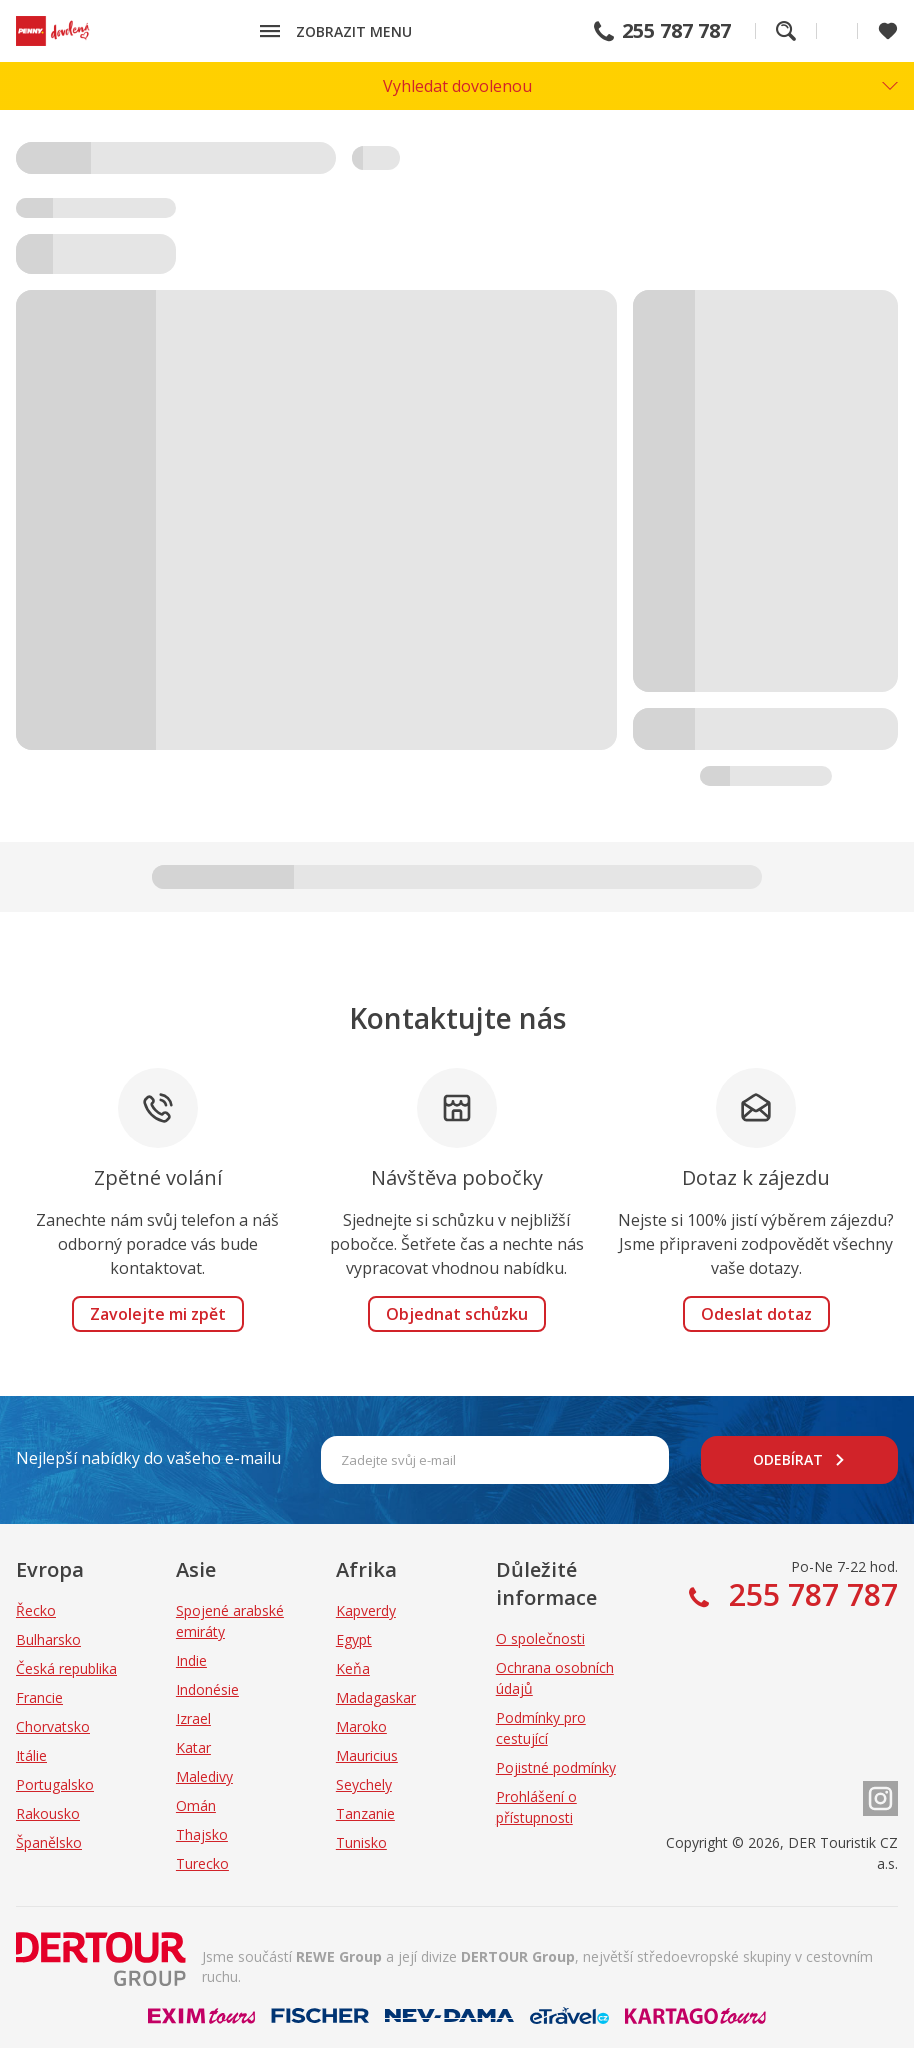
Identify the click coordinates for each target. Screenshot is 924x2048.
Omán (196, 1805)
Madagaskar (376, 1697)
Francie (39, 1697)
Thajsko (202, 1834)
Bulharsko (48, 1639)
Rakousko (48, 1813)
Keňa (353, 1668)
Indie (191, 1660)
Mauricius (367, 1755)
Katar (193, 1747)
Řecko (36, 1610)
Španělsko (49, 1842)
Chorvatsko (53, 1726)
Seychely (364, 1784)
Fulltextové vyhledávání (786, 31)
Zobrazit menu (354, 31)
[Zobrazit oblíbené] (888, 31)
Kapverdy (366, 1610)
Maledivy (204, 1776)
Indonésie (207, 1689)
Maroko (361, 1726)
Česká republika (66, 1668)
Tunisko (361, 1842)
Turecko (202, 1863)
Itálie (31, 1755)
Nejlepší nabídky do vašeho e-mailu (148, 1458)
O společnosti (540, 1638)
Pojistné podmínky (556, 1767)
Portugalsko (55, 1784)
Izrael (193, 1718)
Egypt (354, 1639)
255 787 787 (676, 31)
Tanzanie (365, 1813)
